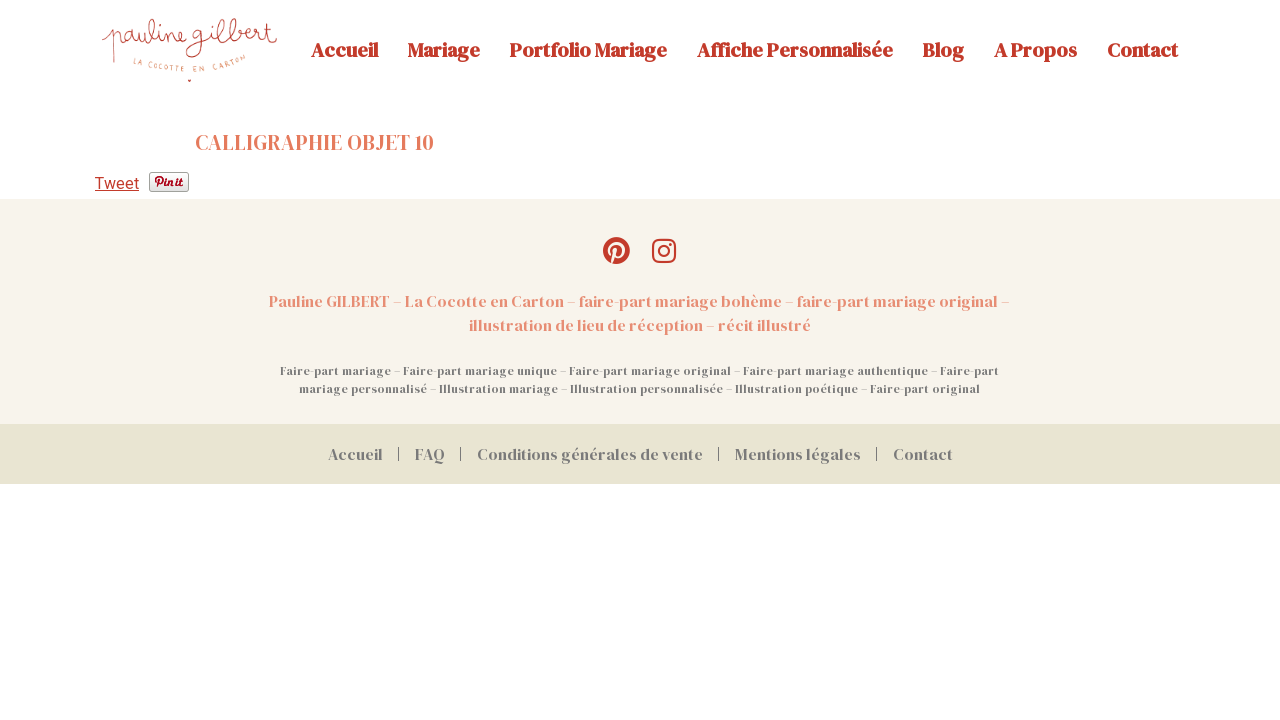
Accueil (344, 50)
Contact (1142, 50)
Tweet (117, 183)
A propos (1035, 50)
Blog (943, 50)
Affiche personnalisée (795, 50)
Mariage (444, 50)
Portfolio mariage (588, 50)
